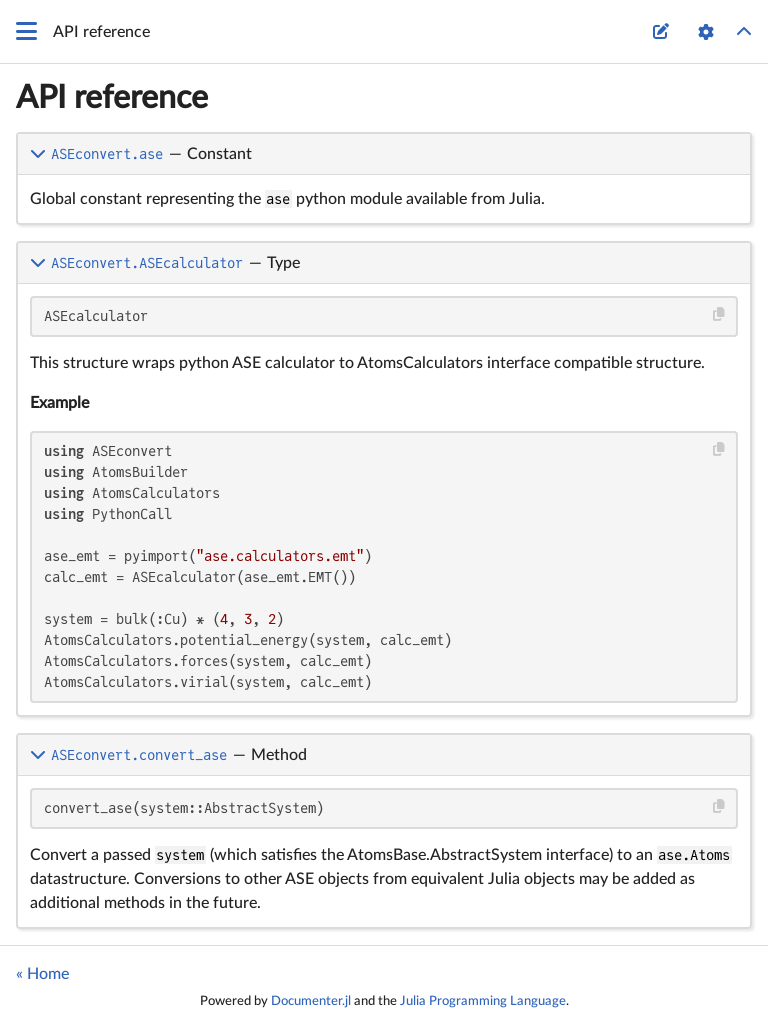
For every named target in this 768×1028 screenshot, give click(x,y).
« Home (42, 974)
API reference (112, 98)
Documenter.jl (311, 1001)
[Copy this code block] (719, 314)
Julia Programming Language (483, 1001)
